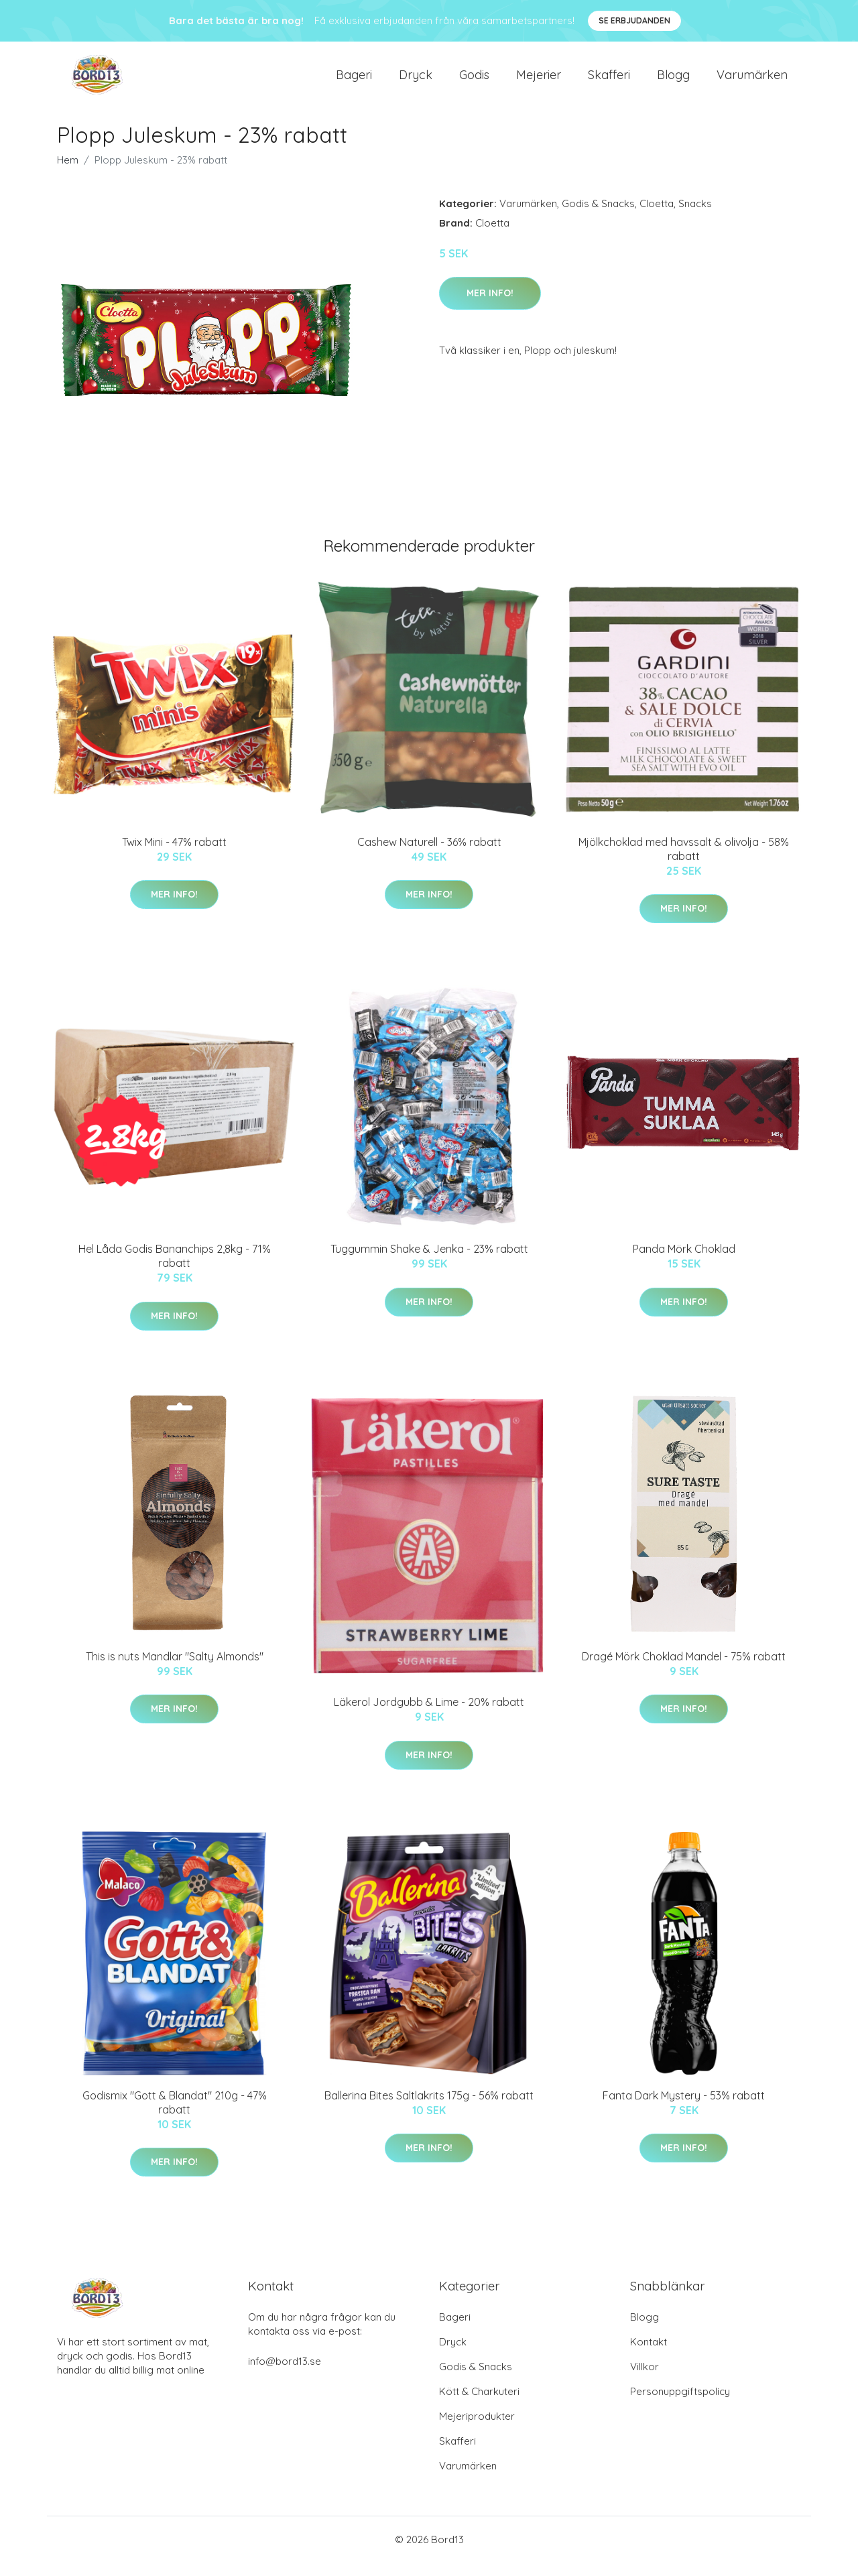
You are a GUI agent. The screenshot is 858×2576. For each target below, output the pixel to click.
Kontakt (648, 2355)
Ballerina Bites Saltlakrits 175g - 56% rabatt (429, 2108)
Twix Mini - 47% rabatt (174, 855)
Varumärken (752, 81)
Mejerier (538, 81)
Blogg (673, 81)
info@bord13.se (284, 2374)
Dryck (415, 81)
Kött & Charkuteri (479, 2404)
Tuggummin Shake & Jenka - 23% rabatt (429, 1262)
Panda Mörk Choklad (684, 1262)
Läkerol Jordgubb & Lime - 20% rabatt (429, 1715)
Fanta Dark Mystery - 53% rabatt (684, 2108)
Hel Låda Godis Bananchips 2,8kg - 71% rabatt (174, 1269)
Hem (67, 173)
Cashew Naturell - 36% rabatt (429, 855)
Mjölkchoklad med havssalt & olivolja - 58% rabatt (683, 862)
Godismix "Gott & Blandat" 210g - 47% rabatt (174, 2116)
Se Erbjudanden (634, 20)
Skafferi (609, 81)
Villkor (644, 2380)
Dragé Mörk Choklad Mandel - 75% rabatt (684, 1669)
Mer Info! (490, 306)
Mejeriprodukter (477, 2429)
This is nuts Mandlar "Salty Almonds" (174, 1669)
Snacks (695, 216)
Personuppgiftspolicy (680, 2404)
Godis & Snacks (598, 216)
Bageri (354, 81)
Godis (474, 81)
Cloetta (656, 216)
